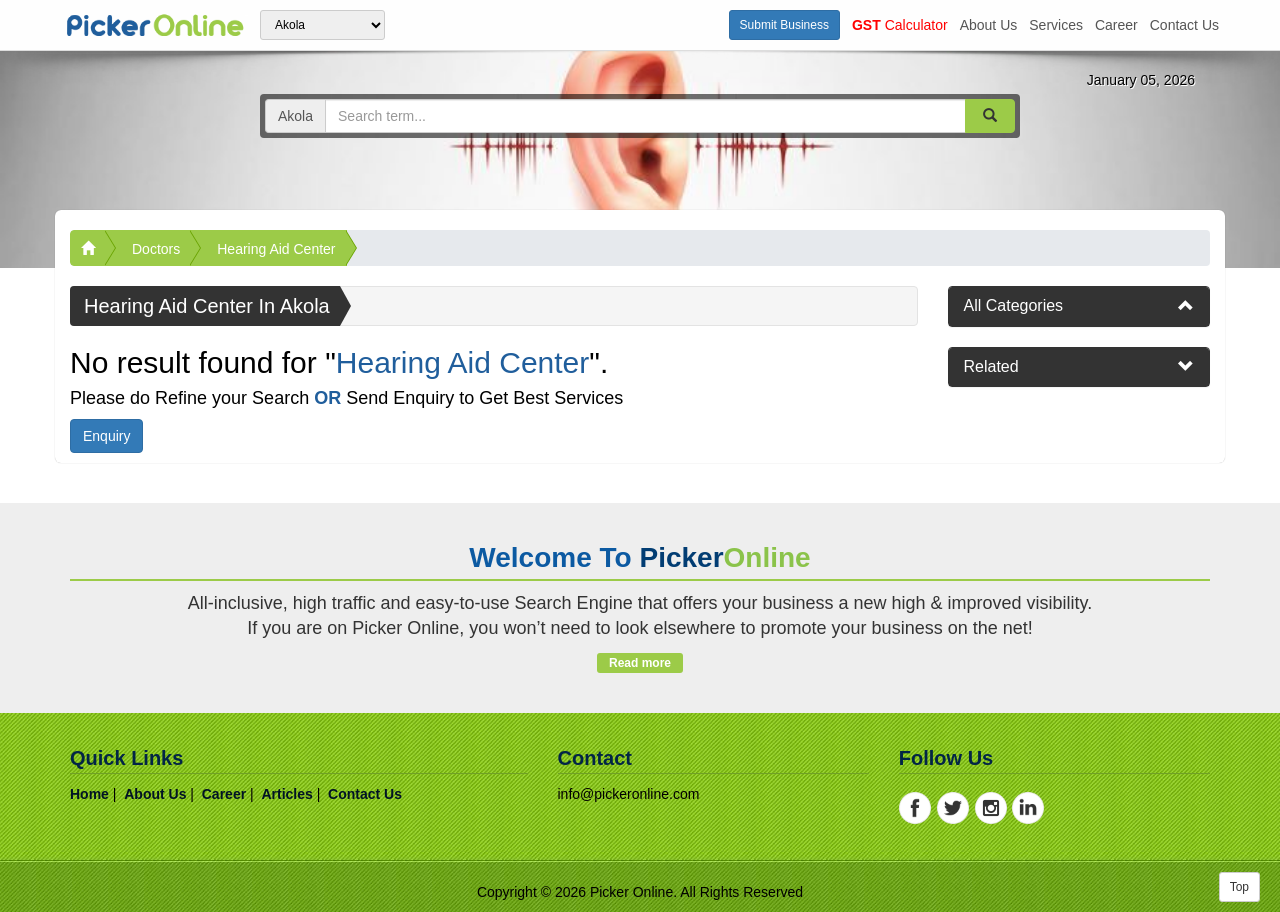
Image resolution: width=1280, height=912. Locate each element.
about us (989, 25)
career (1116, 25)
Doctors (156, 249)
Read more (639, 663)
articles (286, 794)
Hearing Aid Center (276, 249)
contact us (1184, 25)
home (89, 794)
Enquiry (106, 436)
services (1056, 25)
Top (1239, 887)
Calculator (900, 25)
